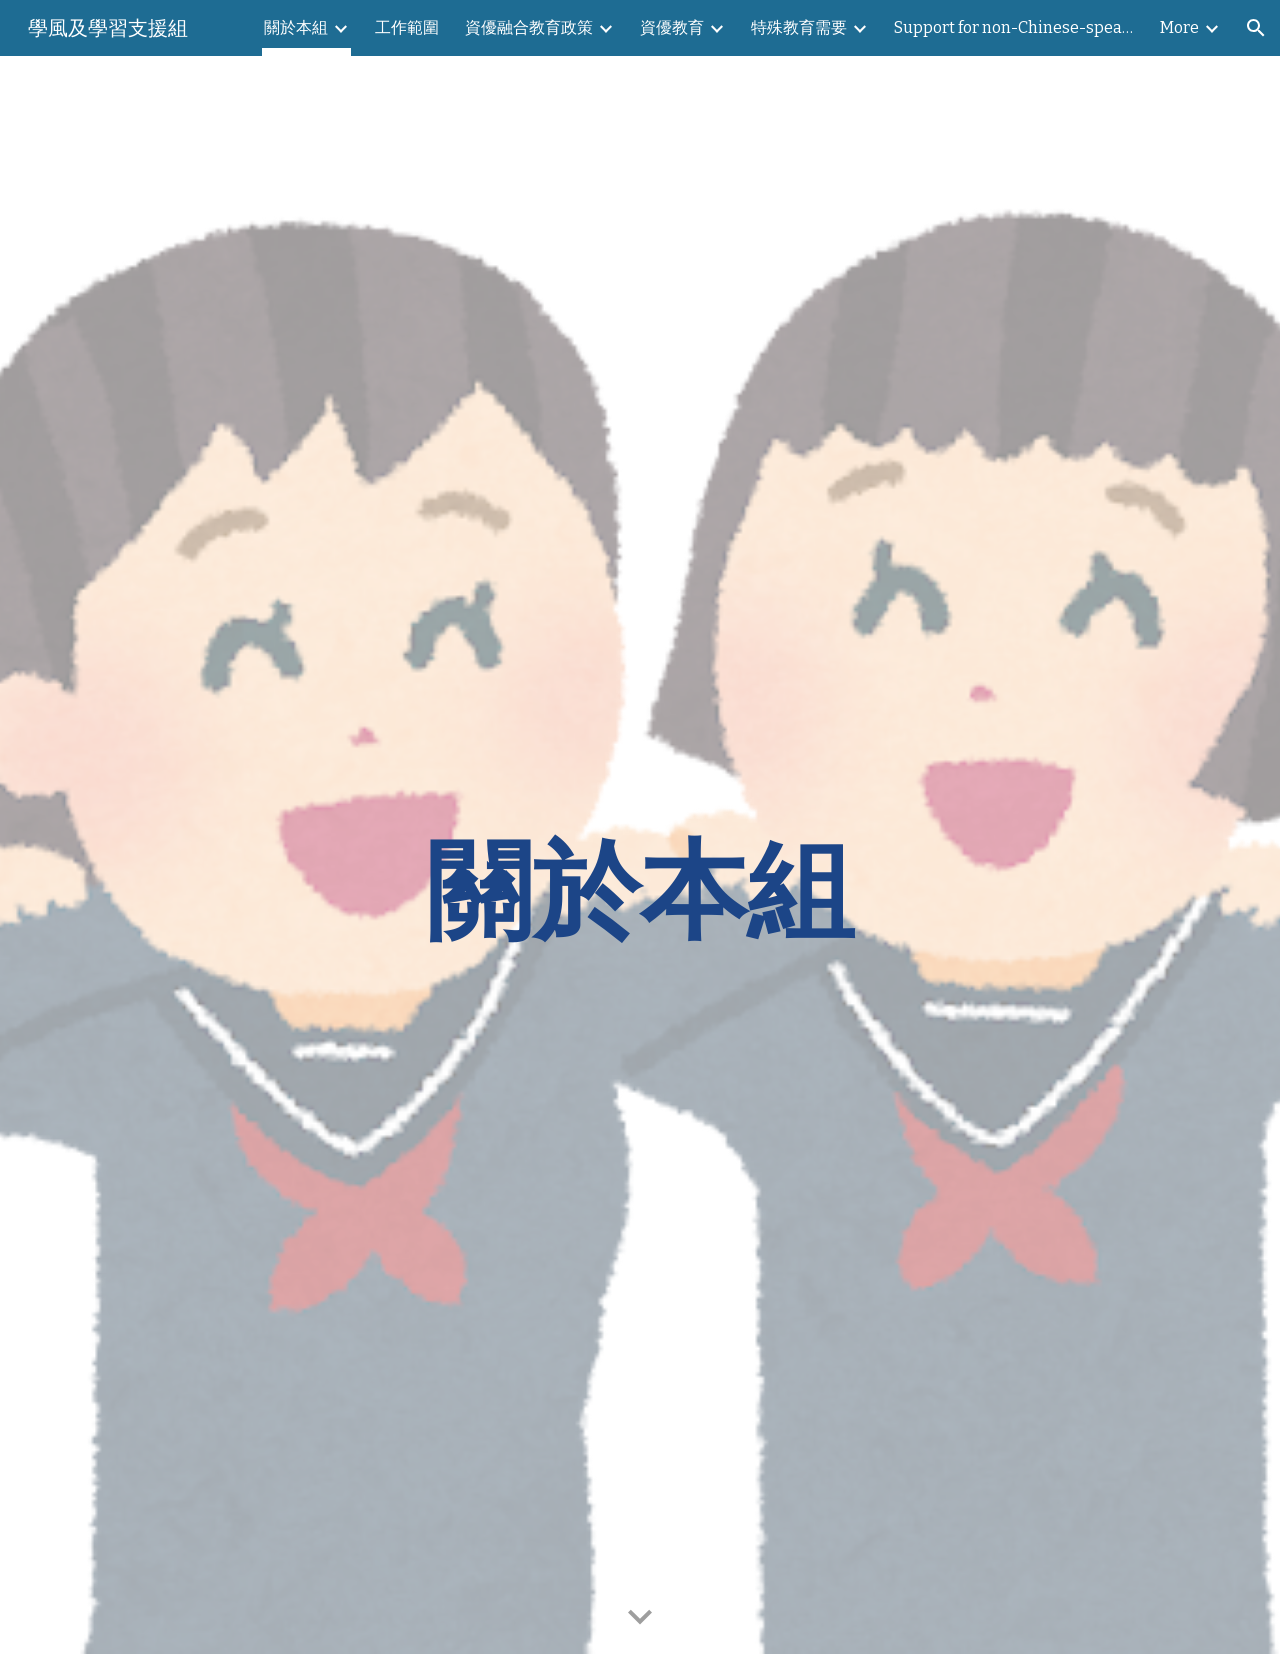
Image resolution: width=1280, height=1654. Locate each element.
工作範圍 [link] (407, 27)
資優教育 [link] (672, 27)
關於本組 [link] (296, 27)
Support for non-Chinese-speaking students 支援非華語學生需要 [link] (1014, 27)
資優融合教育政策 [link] (529, 27)
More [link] (1179, 27)
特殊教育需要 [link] (799, 27)
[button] (1256, 28)
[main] (640, 855)
